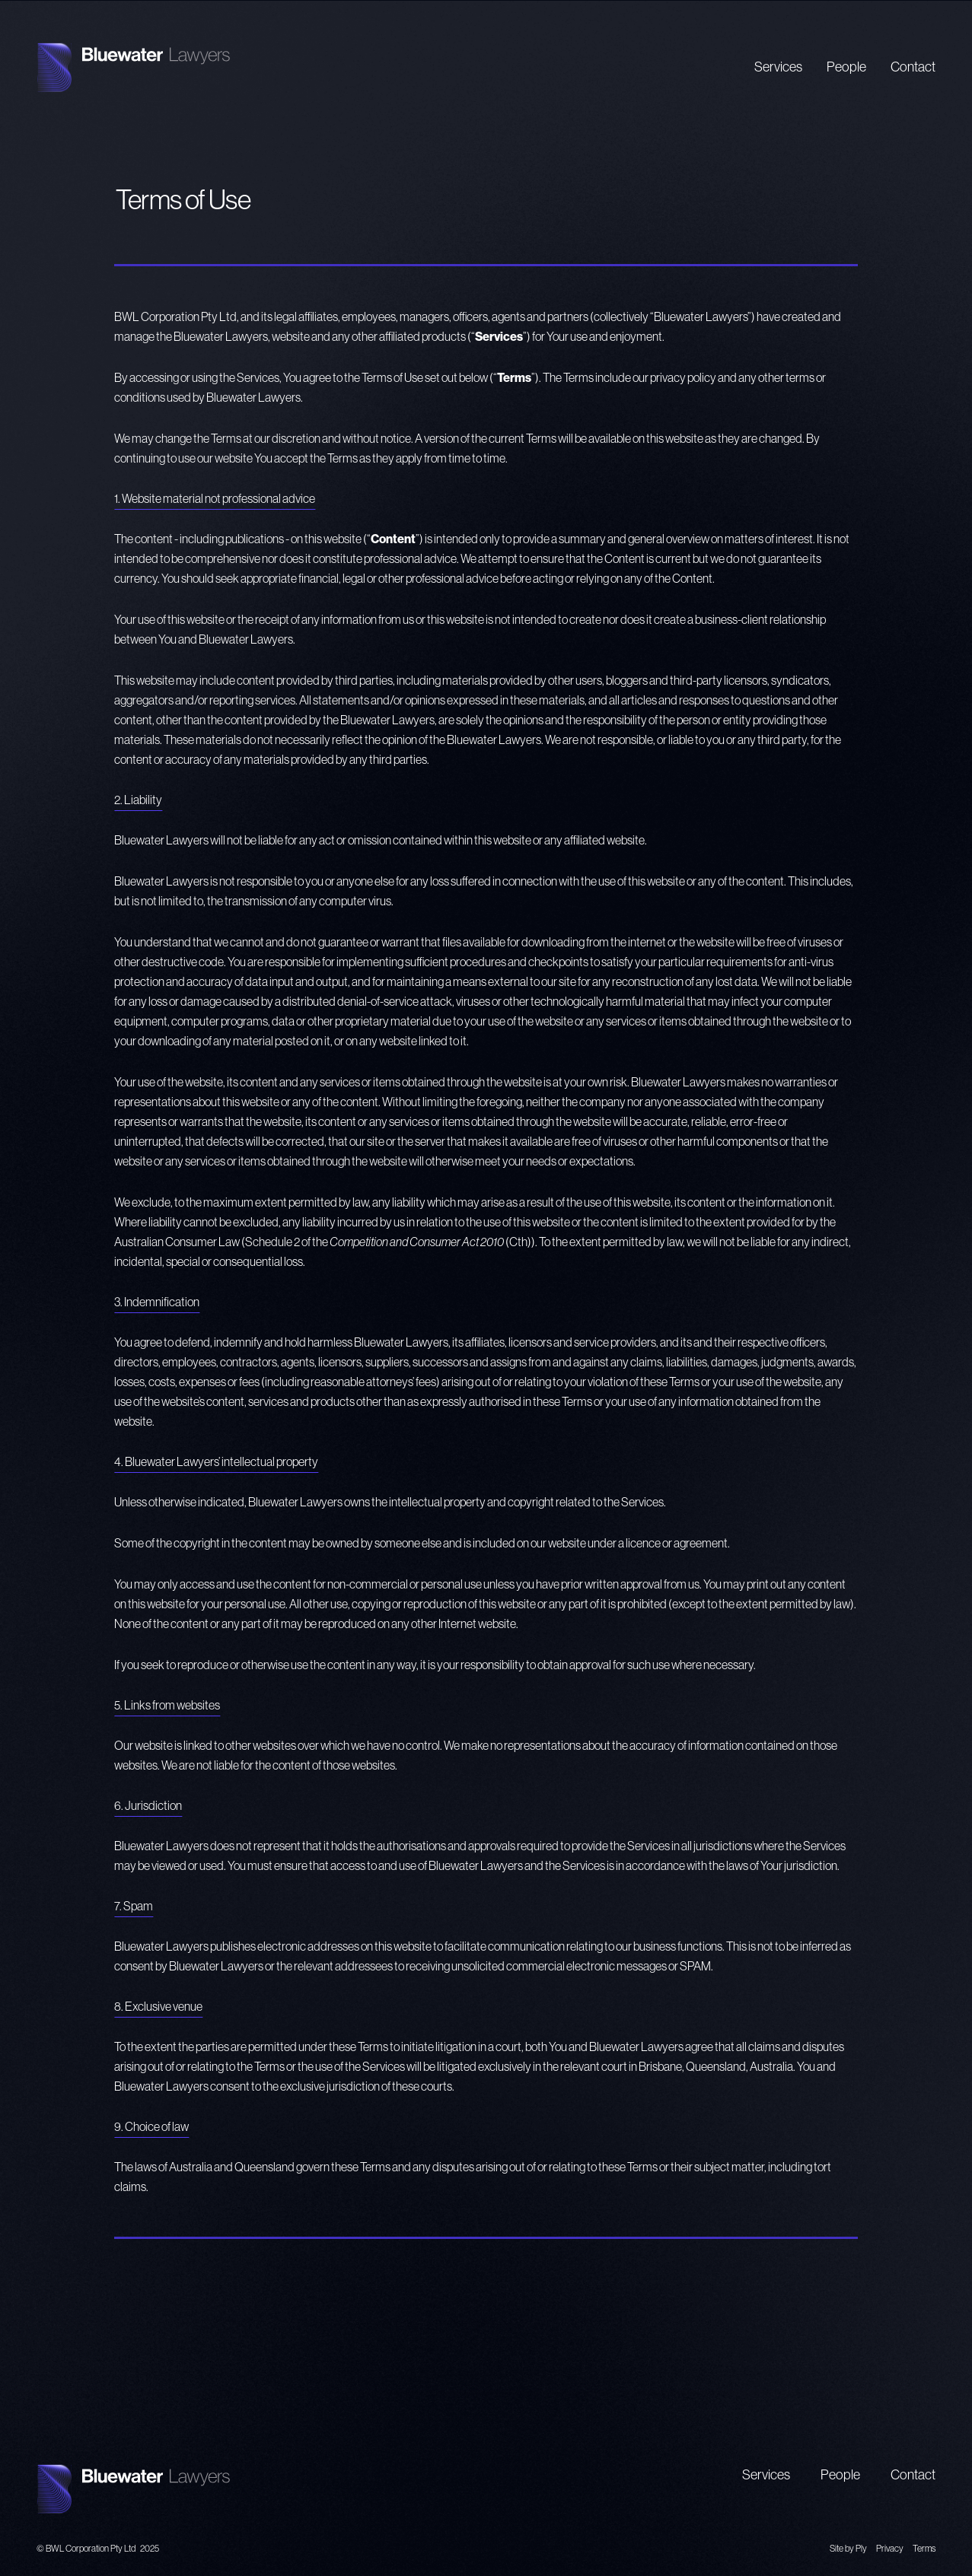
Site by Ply (848, 2548)
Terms (924, 2548)
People (846, 67)
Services (778, 67)
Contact (913, 67)
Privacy (889, 2548)
